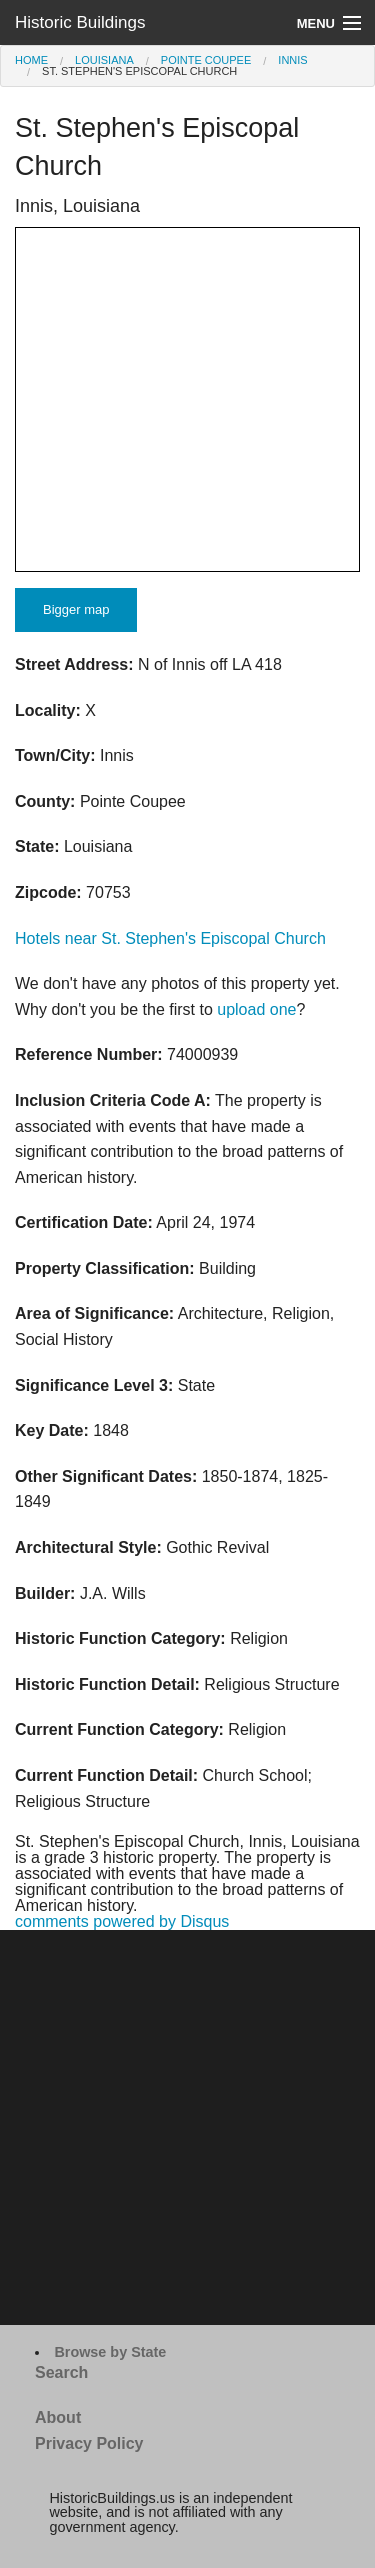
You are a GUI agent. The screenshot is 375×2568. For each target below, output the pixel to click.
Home (31, 60)
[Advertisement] (187, 2127)
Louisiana (104, 60)
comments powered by (122, 1921)
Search (61, 2372)
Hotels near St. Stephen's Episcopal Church (170, 938)
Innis (292, 60)
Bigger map (76, 609)
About (58, 2417)
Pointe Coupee (206, 60)
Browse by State (110, 2352)
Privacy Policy (89, 2443)
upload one (256, 1009)
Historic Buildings (80, 22)
